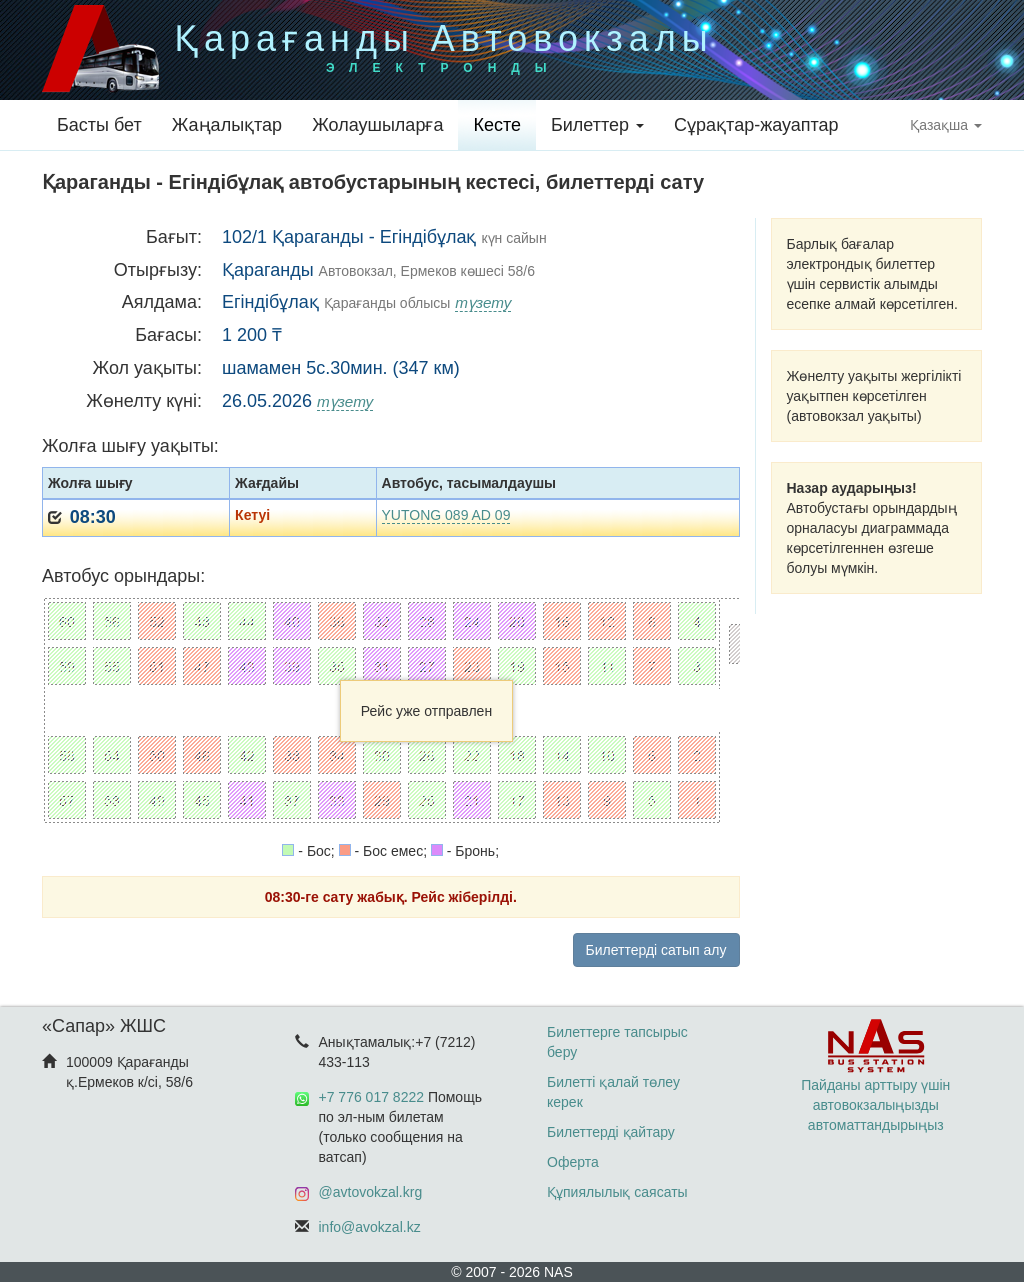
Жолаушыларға (377, 125)
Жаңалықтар (227, 125)
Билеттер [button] (597, 125)
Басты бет (99, 125)
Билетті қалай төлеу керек (613, 1092)
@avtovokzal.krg (371, 1192)
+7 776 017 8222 (372, 1097)
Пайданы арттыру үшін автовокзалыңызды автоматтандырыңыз (875, 1085)
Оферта (573, 1162)
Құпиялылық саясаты (617, 1192)
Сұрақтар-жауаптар (756, 125)
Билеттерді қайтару (611, 1132)
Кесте (497, 125)
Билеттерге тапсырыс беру (617, 1042)
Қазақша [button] (946, 125)
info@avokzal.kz (370, 1227)
